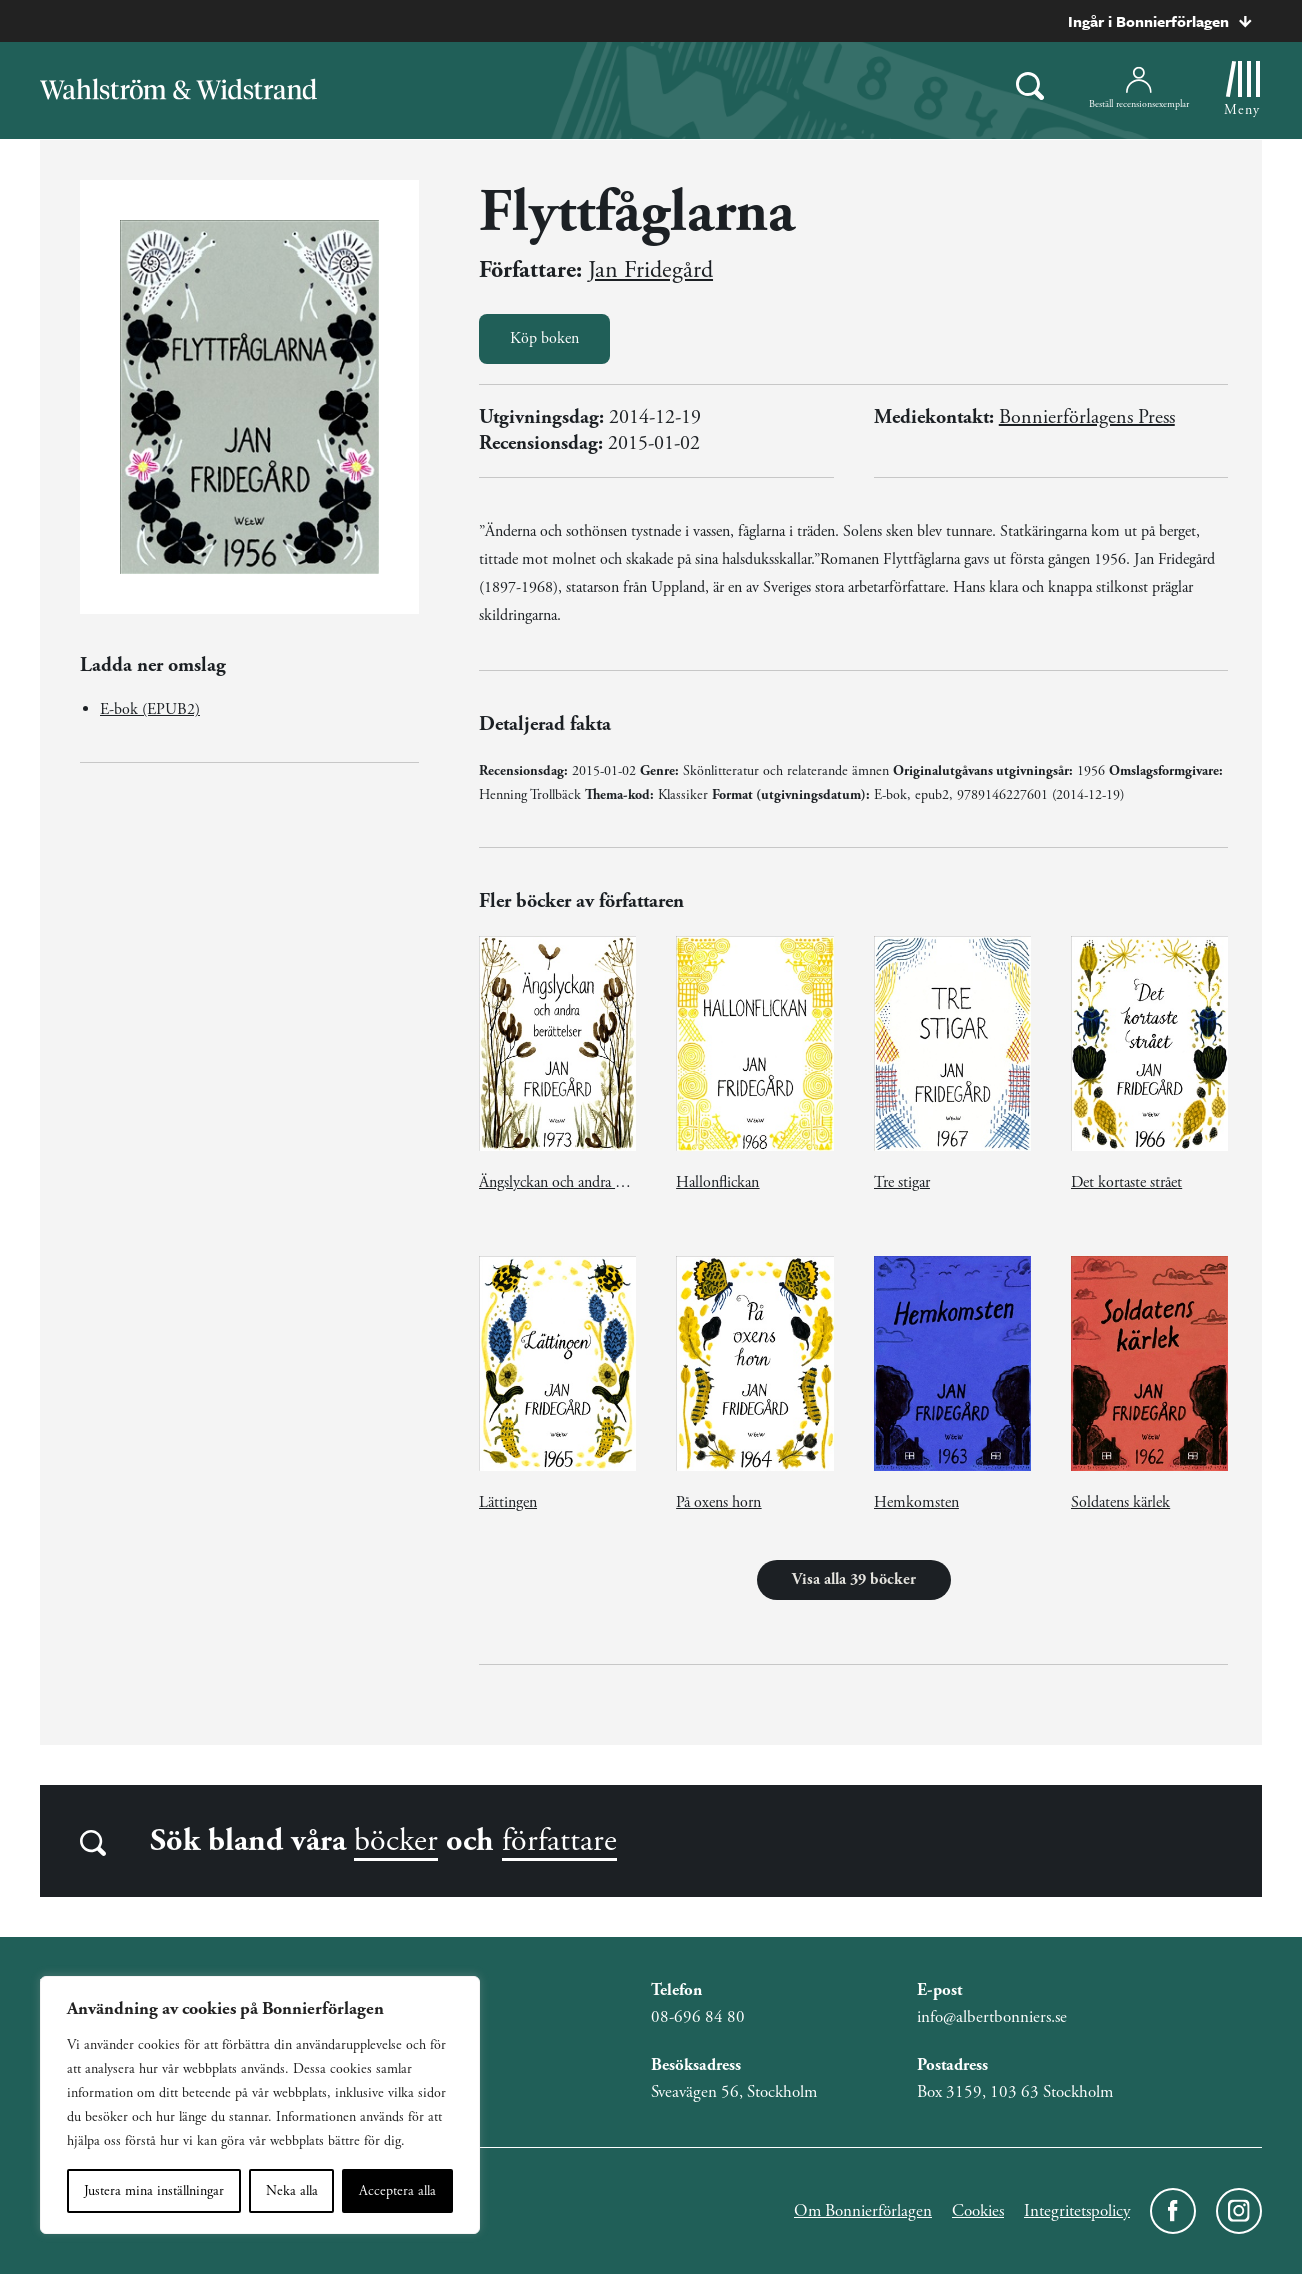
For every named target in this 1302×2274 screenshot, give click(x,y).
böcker (396, 1841)
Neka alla (292, 2191)
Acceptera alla (397, 2191)
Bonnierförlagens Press (1087, 417)
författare (559, 1841)
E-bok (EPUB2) (150, 709)
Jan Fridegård (650, 270)
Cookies (978, 2211)
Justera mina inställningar (154, 2191)
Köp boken (544, 338)
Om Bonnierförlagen (863, 2211)
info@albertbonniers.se (992, 2017)
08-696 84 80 (698, 2017)
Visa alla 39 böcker (854, 1579)
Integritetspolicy (1077, 2211)
